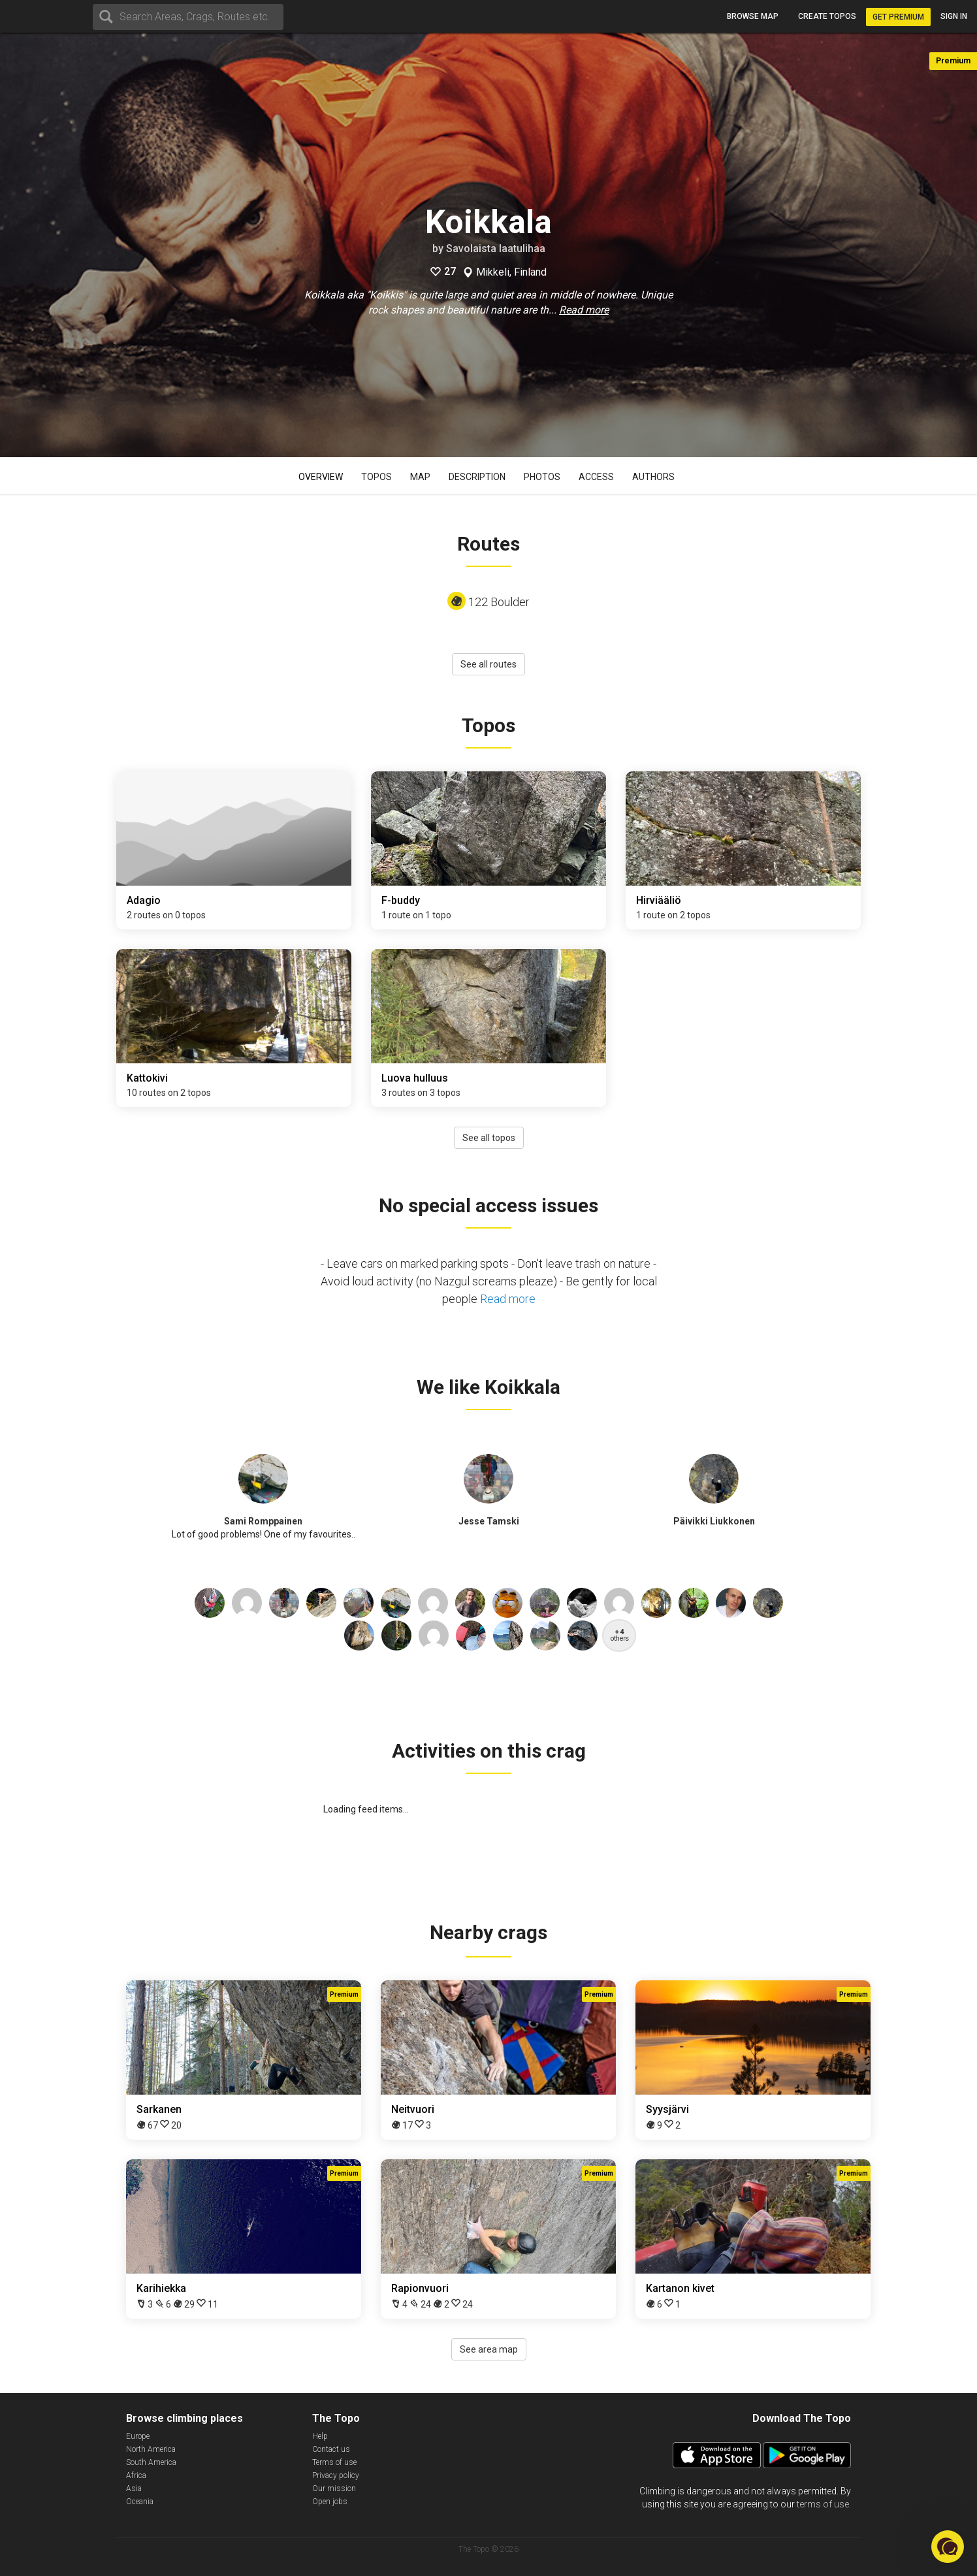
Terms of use (334, 2462)
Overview (320, 477)
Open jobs (329, 2501)
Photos (542, 477)
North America (151, 2449)
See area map (489, 2349)
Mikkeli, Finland (511, 272)
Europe (138, 2436)
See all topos (488, 1138)
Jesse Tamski (488, 1521)
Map (420, 477)
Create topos (827, 16)
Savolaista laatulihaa (495, 248)
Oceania (139, 2501)
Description (477, 477)
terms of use (823, 2504)
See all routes (488, 664)
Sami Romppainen (263, 1521)
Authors (653, 477)
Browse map (752, 16)
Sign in (953, 16)
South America (151, 2462)
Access (596, 477)
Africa (136, 2475)
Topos (376, 477)
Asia (134, 2488)
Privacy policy (335, 2475)
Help (320, 2436)
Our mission (334, 2488)
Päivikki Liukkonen (714, 1521)
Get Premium (898, 17)
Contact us (331, 2449)
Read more (584, 310)
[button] (947, 2546)
